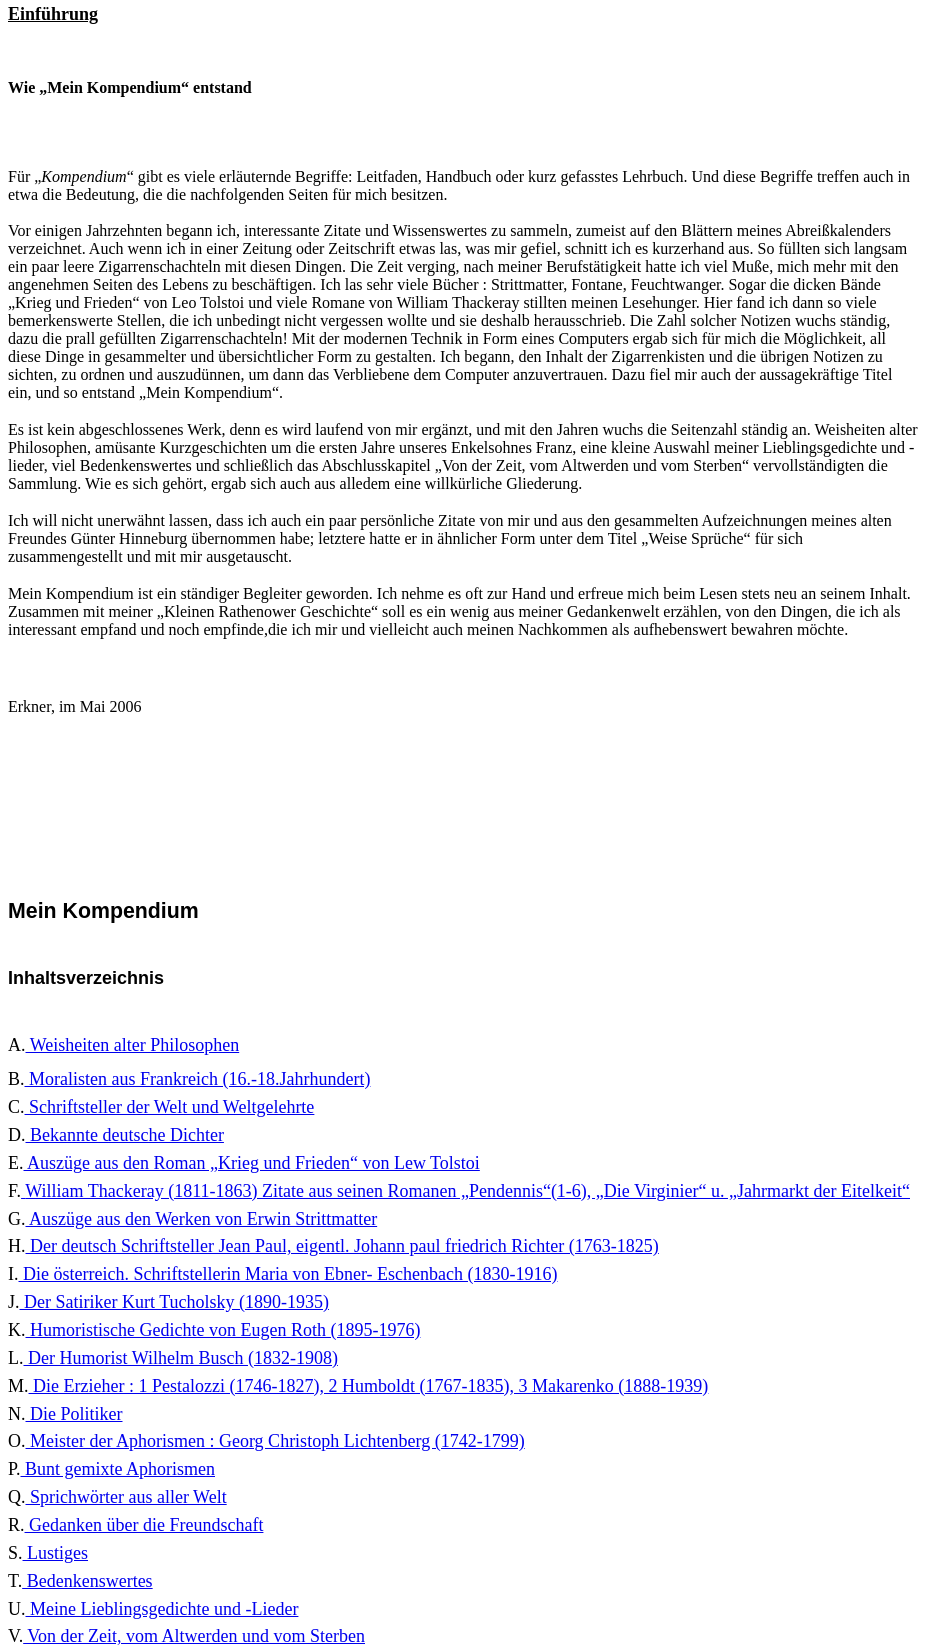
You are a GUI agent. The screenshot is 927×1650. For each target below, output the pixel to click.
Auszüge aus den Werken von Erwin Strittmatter (202, 1219)
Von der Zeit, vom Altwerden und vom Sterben (194, 1636)
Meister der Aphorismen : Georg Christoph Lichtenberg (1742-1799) (275, 1441)
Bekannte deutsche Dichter (125, 1135)
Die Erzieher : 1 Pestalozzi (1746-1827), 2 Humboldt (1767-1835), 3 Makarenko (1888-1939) (369, 1386)
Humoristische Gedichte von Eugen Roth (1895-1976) (223, 1330)
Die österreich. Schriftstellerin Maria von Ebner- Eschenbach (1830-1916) (288, 1274)
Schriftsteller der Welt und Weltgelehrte (170, 1107)
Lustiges (56, 1553)
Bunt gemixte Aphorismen (118, 1469)
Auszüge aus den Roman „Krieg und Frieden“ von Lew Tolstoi (252, 1163)
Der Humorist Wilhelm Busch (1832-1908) (181, 1358)
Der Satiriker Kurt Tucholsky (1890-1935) (174, 1302)
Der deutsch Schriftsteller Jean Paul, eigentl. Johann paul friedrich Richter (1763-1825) (342, 1246)
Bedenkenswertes (87, 1581)
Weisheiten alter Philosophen (133, 1045)
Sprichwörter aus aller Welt (126, 1497)
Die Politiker (74, 1414)
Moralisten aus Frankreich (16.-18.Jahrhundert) (198, 1079)
